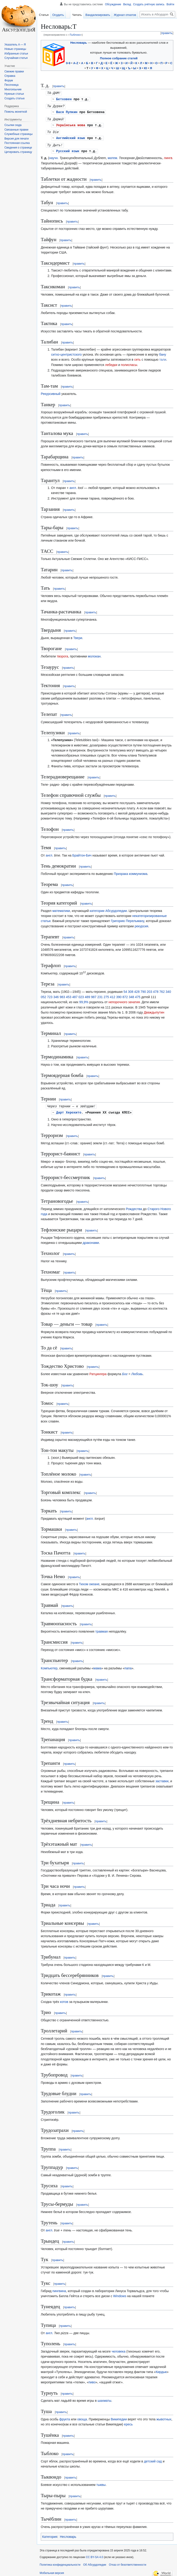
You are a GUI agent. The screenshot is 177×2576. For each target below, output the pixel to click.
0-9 (68, 63)
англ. (73, 485)
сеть (137, 357)
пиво (91, 2379)
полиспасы (129, 362)
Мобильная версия (52, 2570)
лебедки (111, 362)
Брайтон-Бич (81, 853)
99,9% (83, 1000)
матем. (113, 155)
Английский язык (70, 136)
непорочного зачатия (124, 1000)
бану (162, 352)
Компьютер (49, 1665)
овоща (82, 2416)
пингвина (59, 2288)
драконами (91, 1240)
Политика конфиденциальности (60, 2562)
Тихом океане (89, 1581)
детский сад (153, 2458)
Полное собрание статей (119, 58)
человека (118, 2348)
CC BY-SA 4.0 (94, 2554)
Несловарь (78, 42)
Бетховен (64, 99)
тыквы (101, 2482)
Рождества (134, 1206)
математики (61, 908)
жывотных (163, 2416)
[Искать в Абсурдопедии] (157, 14)
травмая (101, 1629)
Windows (119, 2293)
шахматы (104, 2398)
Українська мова (70, 124)
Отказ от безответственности (127, 2562)
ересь (128, 2421)
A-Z (75, 63)
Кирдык (161, 2369)
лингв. (168, 155)
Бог (125, 1371)
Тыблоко (75, 34)
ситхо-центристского (66, 352)
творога (62, 654)
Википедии (119, 2416)
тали (162, 357)
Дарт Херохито (68, 1110)
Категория (49, 2534)
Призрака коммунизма (131, 871)
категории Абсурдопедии (108, 908)
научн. (54, 155)
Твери (77, 635)
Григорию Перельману (127, 918)
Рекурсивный (50, 391)
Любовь (137, 1371)
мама (97, 1665)
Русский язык (68, 149)
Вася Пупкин (66, 111)
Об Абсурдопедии (94, 2562)
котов (64, 1999)
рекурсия (141, 924)
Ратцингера (98, 1371)
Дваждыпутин (154, 1010)
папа (128, 1665)
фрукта (64, 2416)
